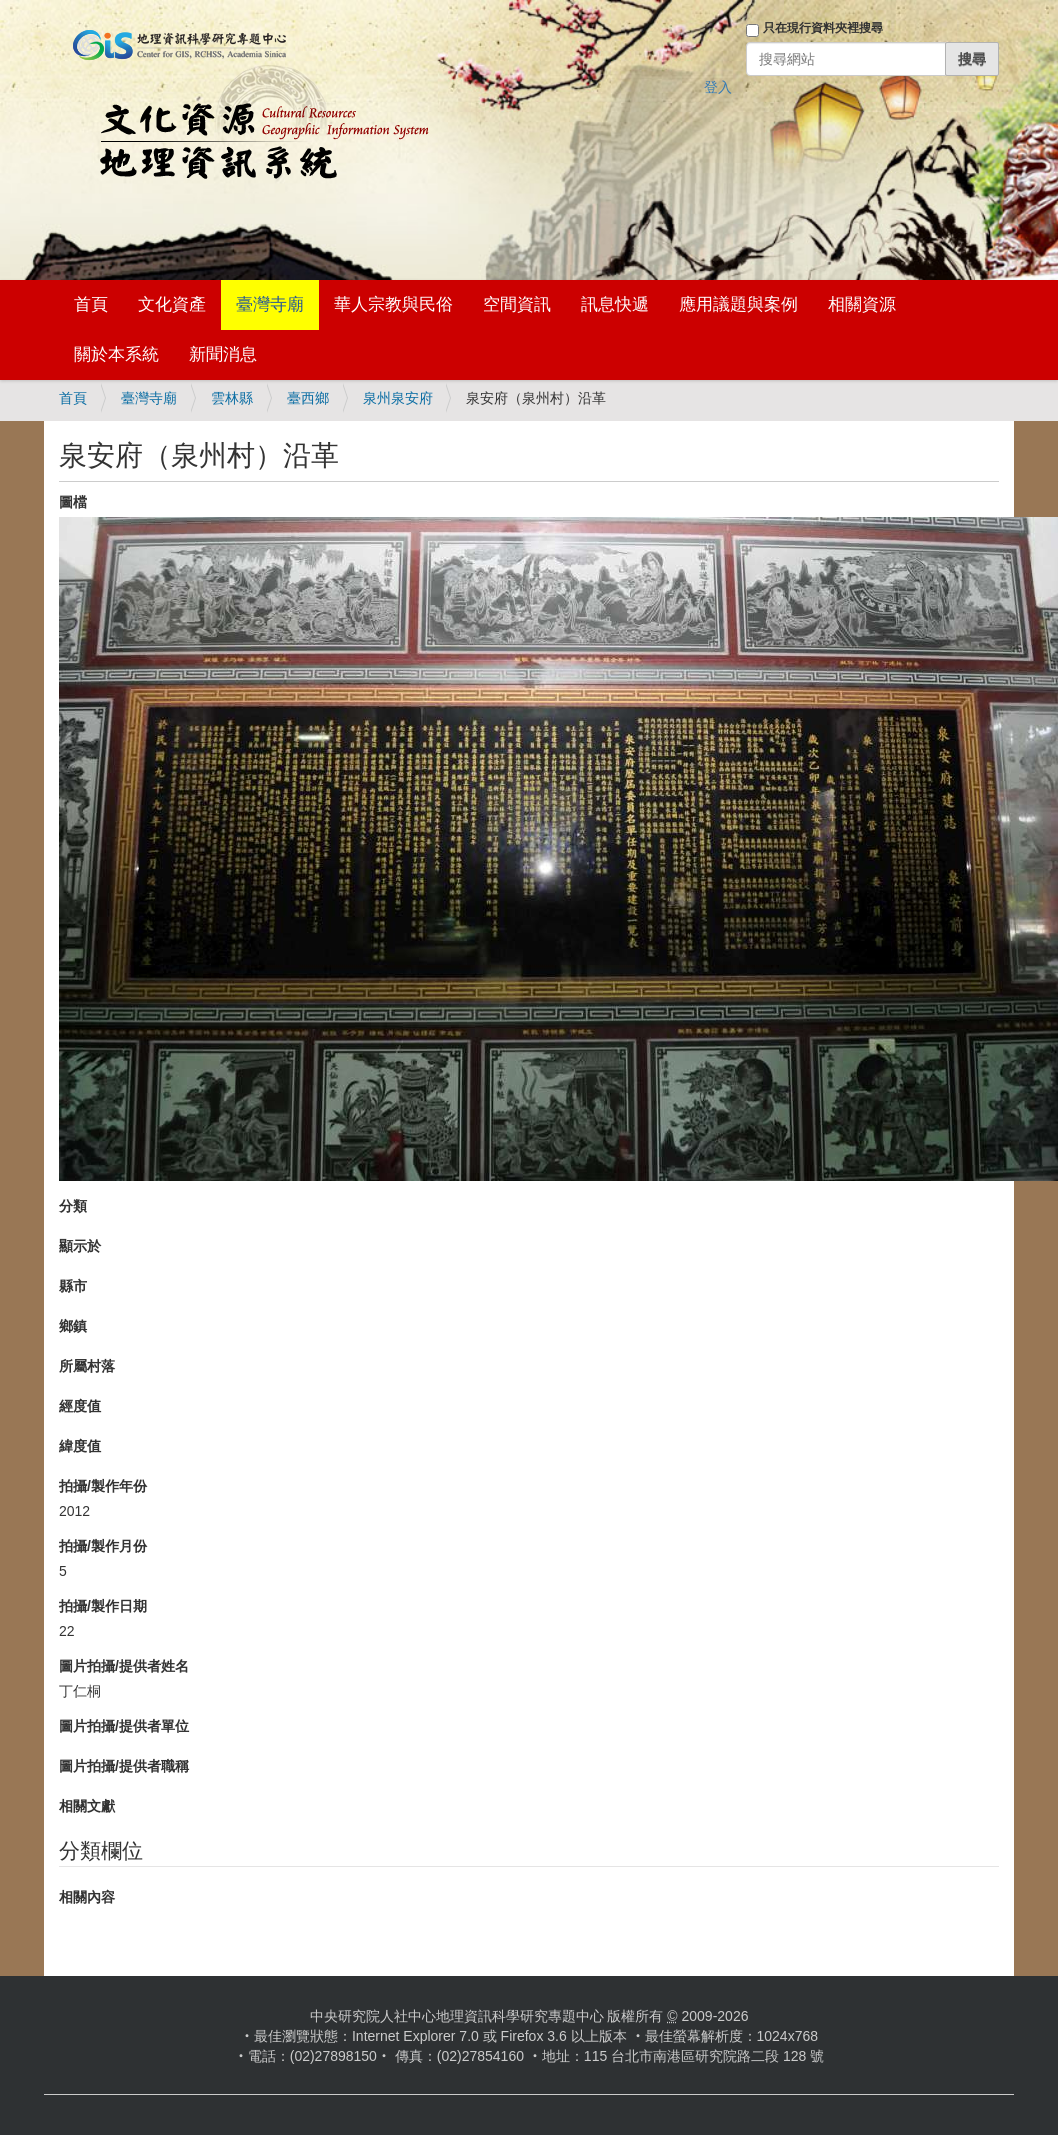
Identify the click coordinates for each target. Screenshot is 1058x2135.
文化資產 (172, 304)
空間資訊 (517, 304)
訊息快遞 (615, 304)
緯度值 (80, 1446)
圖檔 (73, 502)
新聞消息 (223, 354)
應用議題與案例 (738, 304)
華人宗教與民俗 (393, 304)
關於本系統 (116, 354)
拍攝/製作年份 (103, 1486)
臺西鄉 (308, 398)
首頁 (91, 304)
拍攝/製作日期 (103, 1606)
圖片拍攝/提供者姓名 (124, 1666)
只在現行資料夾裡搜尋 (823, 28)
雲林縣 (232, 398)
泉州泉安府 (398, 398)
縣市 (73, 1286)
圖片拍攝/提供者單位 (124, 1726)
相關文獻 (87, 1806)
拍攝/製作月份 (103, 1546)
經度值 (80, 1406)
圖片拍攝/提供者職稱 (124, 1766)
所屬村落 (87, 1366)
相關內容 (87, 1897)
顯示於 (80, 1246)
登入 (718, 87)
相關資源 (862, 304)
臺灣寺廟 (270, 304)
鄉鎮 (73, 1326)
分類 (73, 1206)
